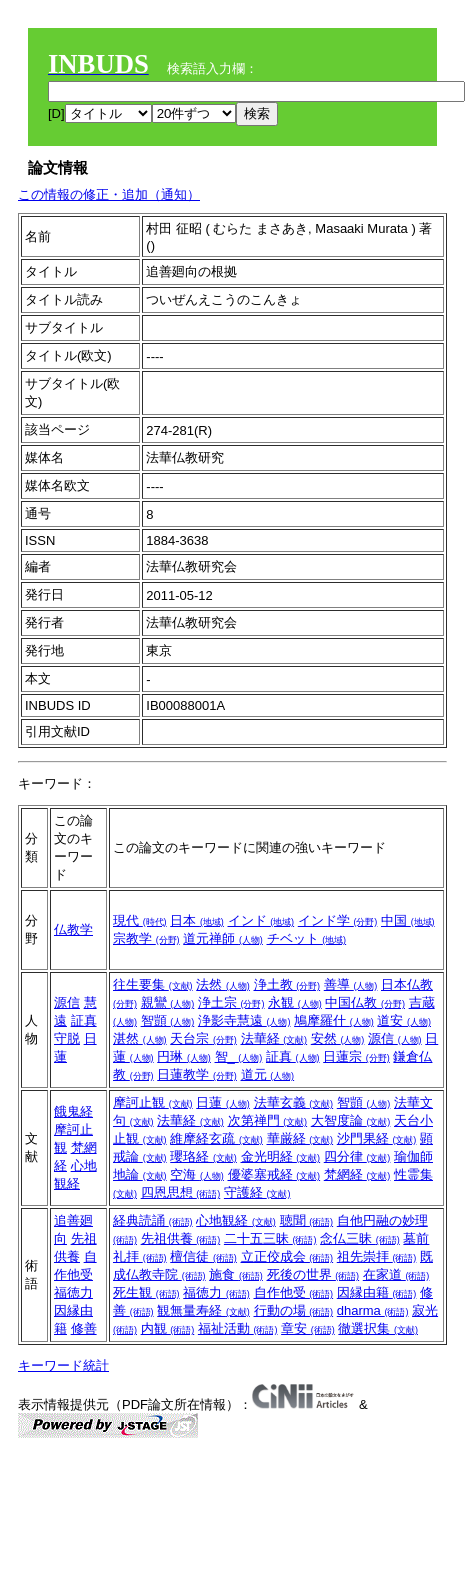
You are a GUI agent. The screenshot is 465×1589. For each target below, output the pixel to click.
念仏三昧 (360, 1238)
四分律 (357, 1156)
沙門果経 (377, 1138)
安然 (338, 1038)
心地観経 (236, 1220)
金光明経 (281, 1156)
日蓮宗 (356, 1056)
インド (261, 920)
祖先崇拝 (377, 1256)
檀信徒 (203, 1256)
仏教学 (73, 929)
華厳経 (300, 1138)
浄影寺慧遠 (244, 1020)
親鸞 (168, 1002)
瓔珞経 (203, 1156)
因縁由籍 (377, 1292)
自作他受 (294, 1292)
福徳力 (73, 1292)
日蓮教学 (197, 1074)
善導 (351, 984)
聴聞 (307, 1220)
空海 (197, 1174)
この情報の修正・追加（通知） (109, 194)
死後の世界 (313, 1274)
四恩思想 (181, 1192)
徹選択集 (378, 1328)
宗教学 (146, 938)
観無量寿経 (203, 1310)
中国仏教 (365, 1002)
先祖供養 (181, 1238)
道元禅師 (223, 938)
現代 (140, 920)
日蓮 (223, 1102)
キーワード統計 (63, 1365)
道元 (268, 1074)
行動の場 (294, 1310)
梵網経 (357, 1174)
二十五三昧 (270, 1238)
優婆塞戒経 (274, 1174)
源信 (67, 1002)
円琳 (184, 1056)
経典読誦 (153, 1220)
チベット (307, 938)
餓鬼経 (73, 1111)
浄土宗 (231, 1002)
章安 (308, 1328)
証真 (84, 1020)
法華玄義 (294, 1102)
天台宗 (203, 1038)
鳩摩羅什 (334, 1020)
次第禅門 (268, 1120)
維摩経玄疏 (216, 1138)
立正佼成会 (287, 1256)
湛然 (140, 1038)
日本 (197, 920)
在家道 (396, 1274)
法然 (223, 984)
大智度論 (351, 1120)
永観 (295, 1002)
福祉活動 (238, 1328)
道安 (404, 1020)
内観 (168, 1328)
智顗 (168, 1020)
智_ (239, 1056)
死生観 (146, 1292)
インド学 (338, 920)
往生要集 (153, 984)
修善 (84, 1328)
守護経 (257, 1192)
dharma (373, 1310)
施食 (236, 1274)
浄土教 (287, 984)
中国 (408, 920)
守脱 (67, 1038)
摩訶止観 (153, 1102)
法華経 (274, 1038)
